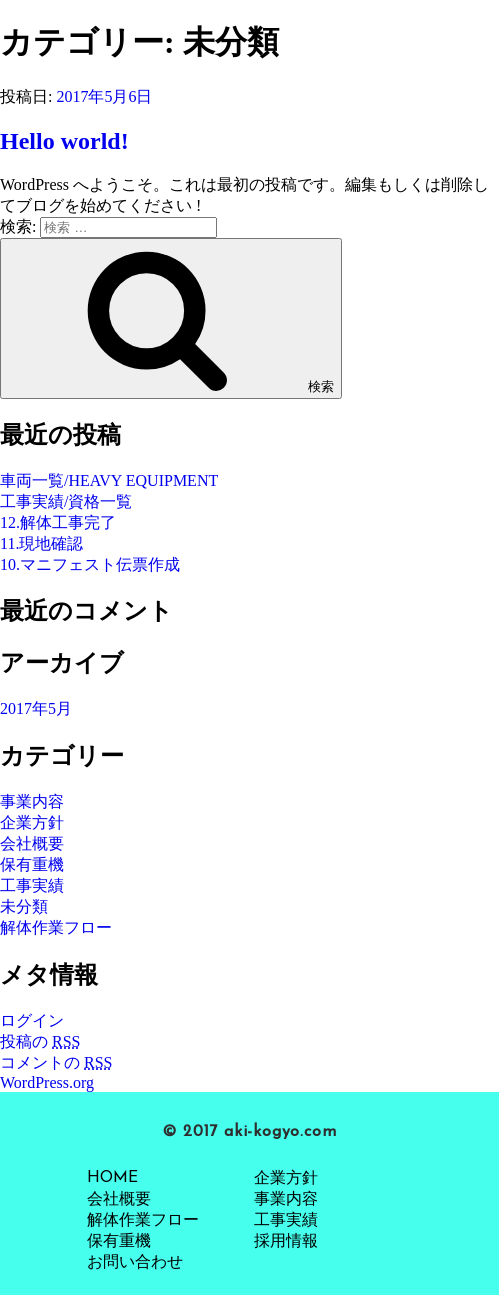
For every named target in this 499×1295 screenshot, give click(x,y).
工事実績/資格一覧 (66, 501)
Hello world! (64, 141)
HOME (112, 1178)
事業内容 (32, 801)
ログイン (32, 1020)
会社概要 (32, 843)
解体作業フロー (56, 927)
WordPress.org (47, 1082)
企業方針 (32, 822)
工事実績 (32, 885)
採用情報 (286, 1242)
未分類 (24, 906)
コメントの (56, 1062)
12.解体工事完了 (58, 522)
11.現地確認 (41, 543)
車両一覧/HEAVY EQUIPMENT (109, 480)
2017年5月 (36, 708)
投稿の (40, 1041)
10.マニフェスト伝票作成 (90, 564)
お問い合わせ (135, 1263)
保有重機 (32, 864)
